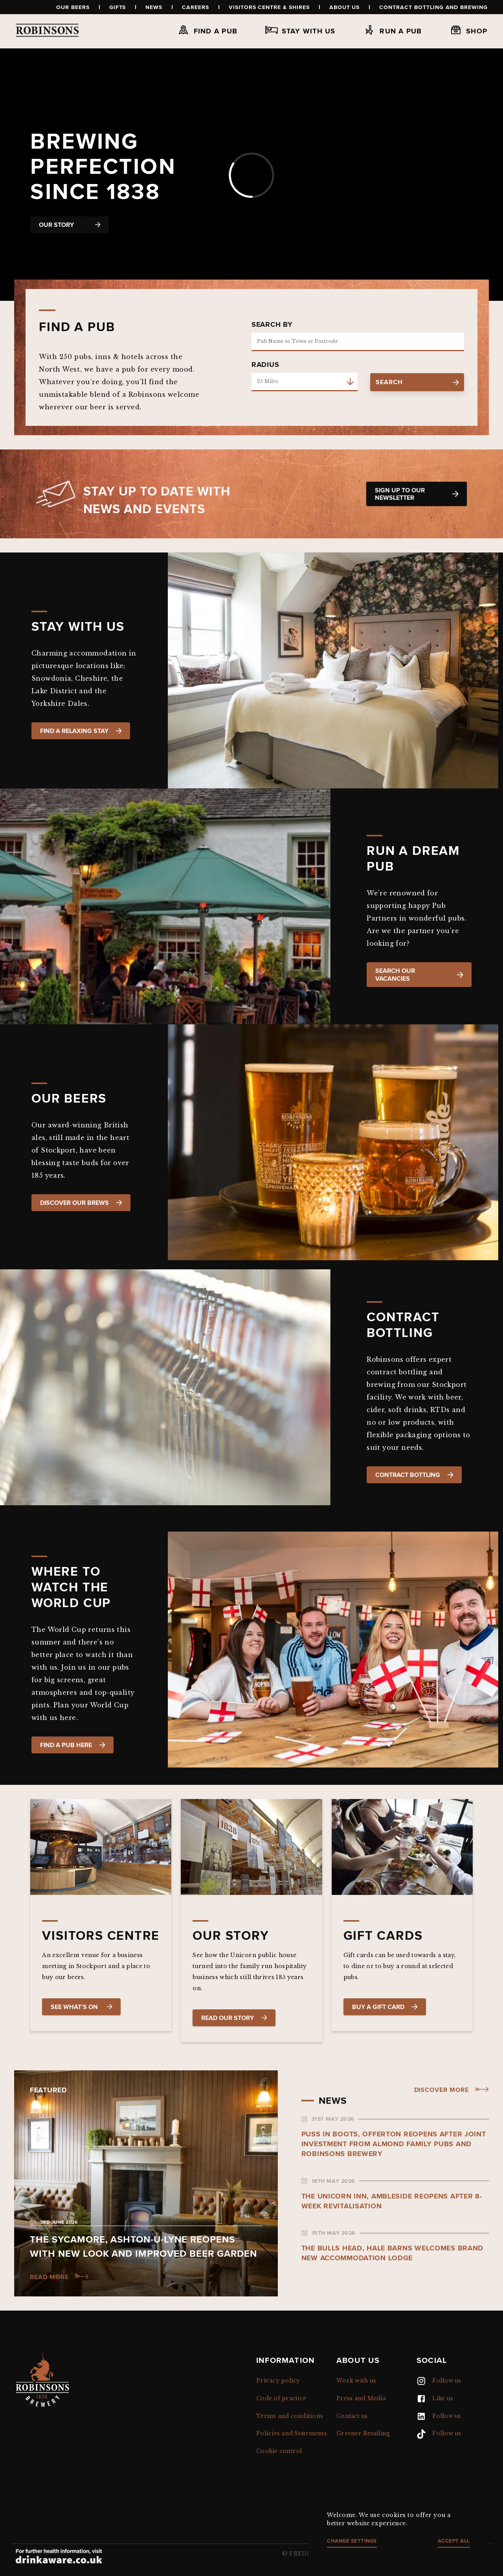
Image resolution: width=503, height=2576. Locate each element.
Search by (272, 324)
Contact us (352, 2415)
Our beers (73, 7)
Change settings (352, 2541)
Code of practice (281, 2398)
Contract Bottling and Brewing (433, 7)
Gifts (117, 7)
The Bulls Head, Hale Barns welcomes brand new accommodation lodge (392, 2253)
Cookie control (279, 2450)
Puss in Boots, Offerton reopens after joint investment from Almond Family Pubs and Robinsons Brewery (393, 2144)
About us (344, 7)
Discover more (441, 2090)
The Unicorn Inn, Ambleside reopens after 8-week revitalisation (391, 2201)
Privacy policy (278, 2380)
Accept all (454, 2541)
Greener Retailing (363, 2433)
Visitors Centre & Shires (269, 7)
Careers (195, 7)
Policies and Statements (291, 2433)
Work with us (356, 2380)
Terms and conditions (289, 2415)
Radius (265, 364)
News (153, 7)
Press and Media (361, 2398)
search (417, 382)
